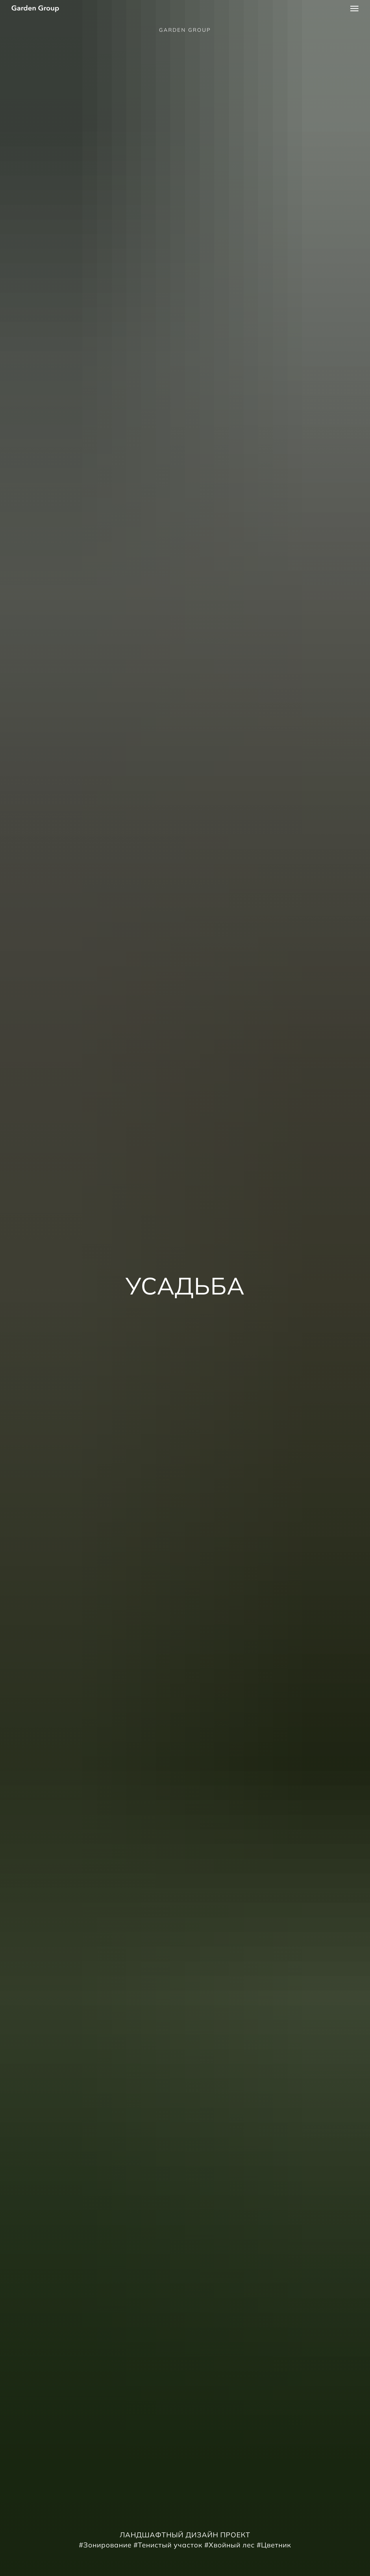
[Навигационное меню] (354, 9)
